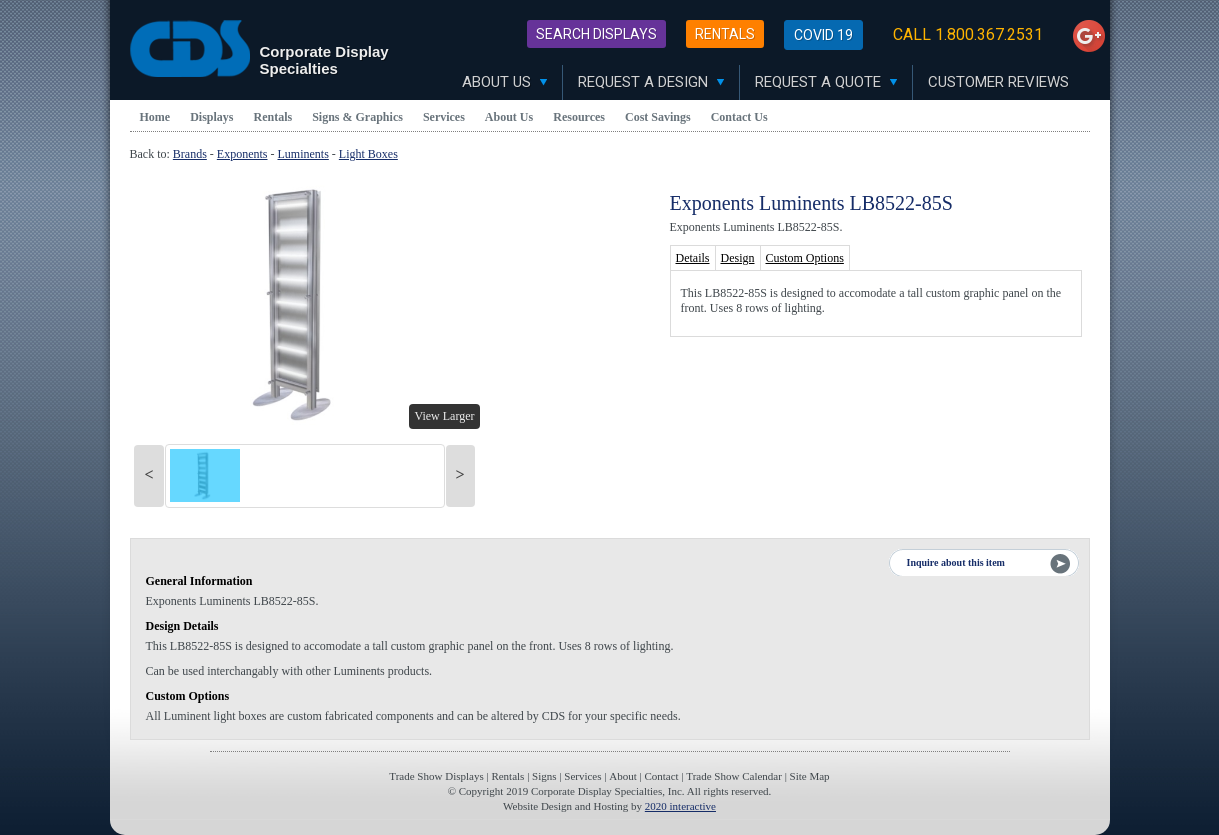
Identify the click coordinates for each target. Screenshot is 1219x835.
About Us (504, 82)
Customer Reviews (998, 82)
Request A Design (651, 82)
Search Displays (596, 34)
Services (444, 117)
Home (155, 117)
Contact (661, 776)
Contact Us (739, 117)
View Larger (444, 416)
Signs (544, 776)
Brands (190, 154)
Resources (579, 117)
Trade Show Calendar (734, 776)
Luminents (303, 154)
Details (693, 258)
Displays (211, 117)
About (623, 776)
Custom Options (805, 258)
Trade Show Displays (436, 776)
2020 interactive (680, 806)
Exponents (242, 154)
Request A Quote (826, 82)
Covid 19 (823, 35)
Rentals (725, 34)
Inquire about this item (956, 562)
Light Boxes (368, 154)
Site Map (810, 776)
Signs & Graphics (357, 117)
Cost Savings (658, 117)
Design (738, 258)
